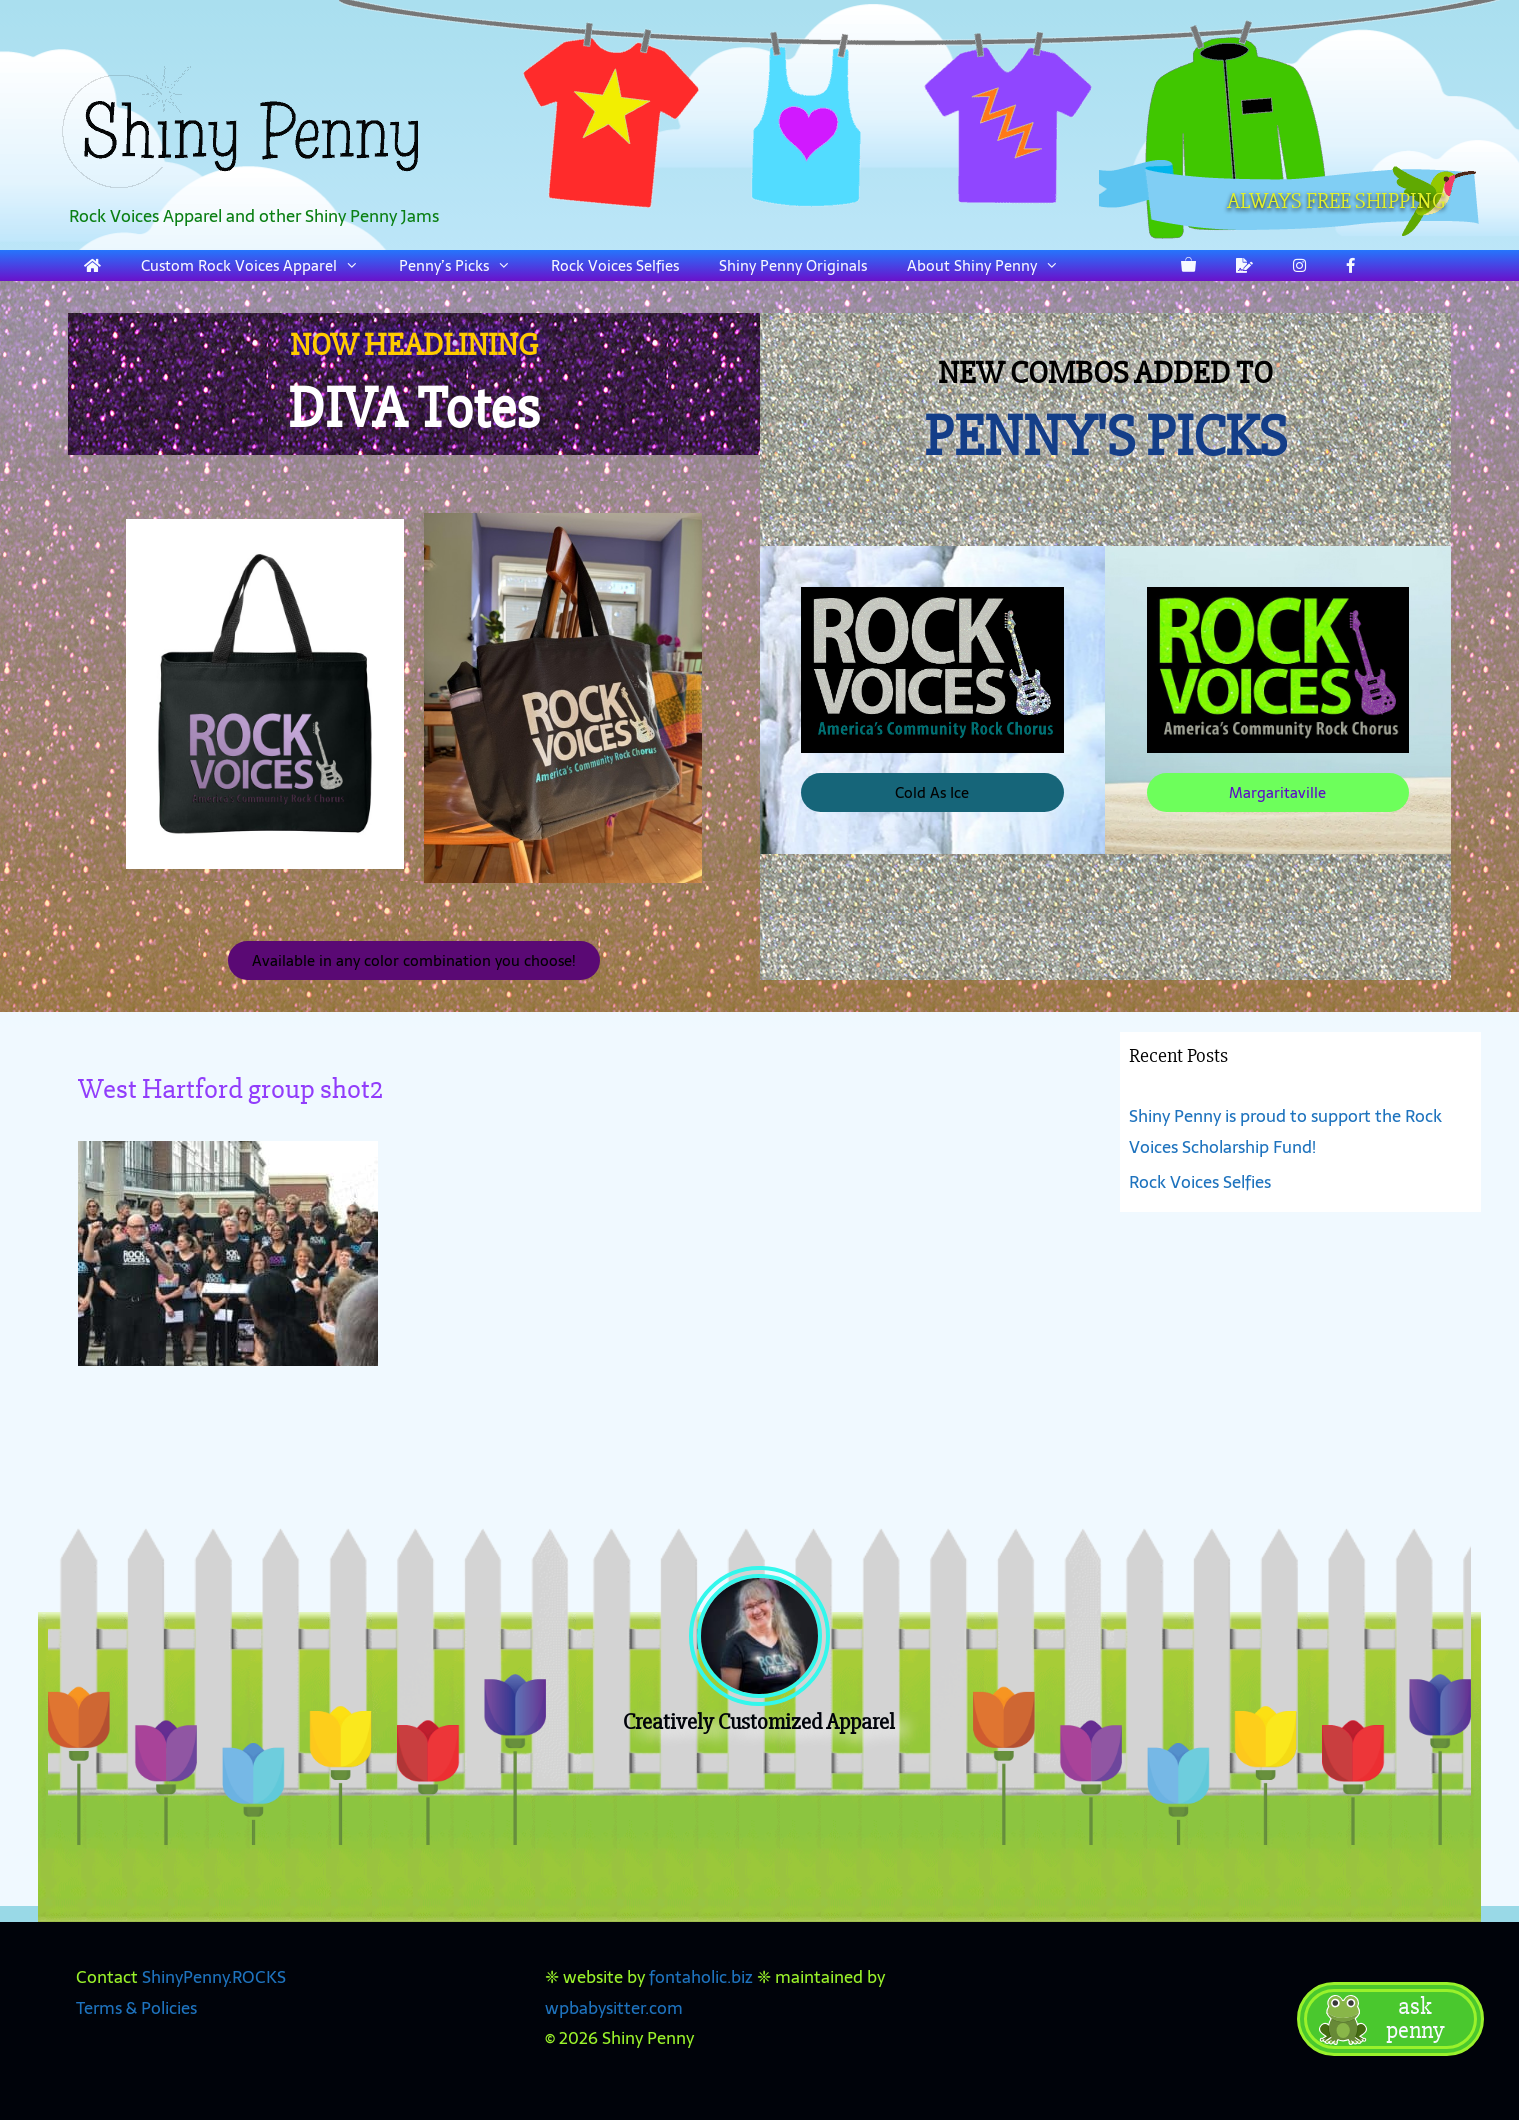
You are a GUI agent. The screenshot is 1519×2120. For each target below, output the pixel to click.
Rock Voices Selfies (615, 265)
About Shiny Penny (993, 265)
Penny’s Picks (465, 265)
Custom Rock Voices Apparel (260, 265)
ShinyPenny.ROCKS (214, 1977)
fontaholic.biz (701, 1977)
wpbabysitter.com (614, 2008)
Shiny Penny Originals (793, 265)
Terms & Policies (136, 2008)
